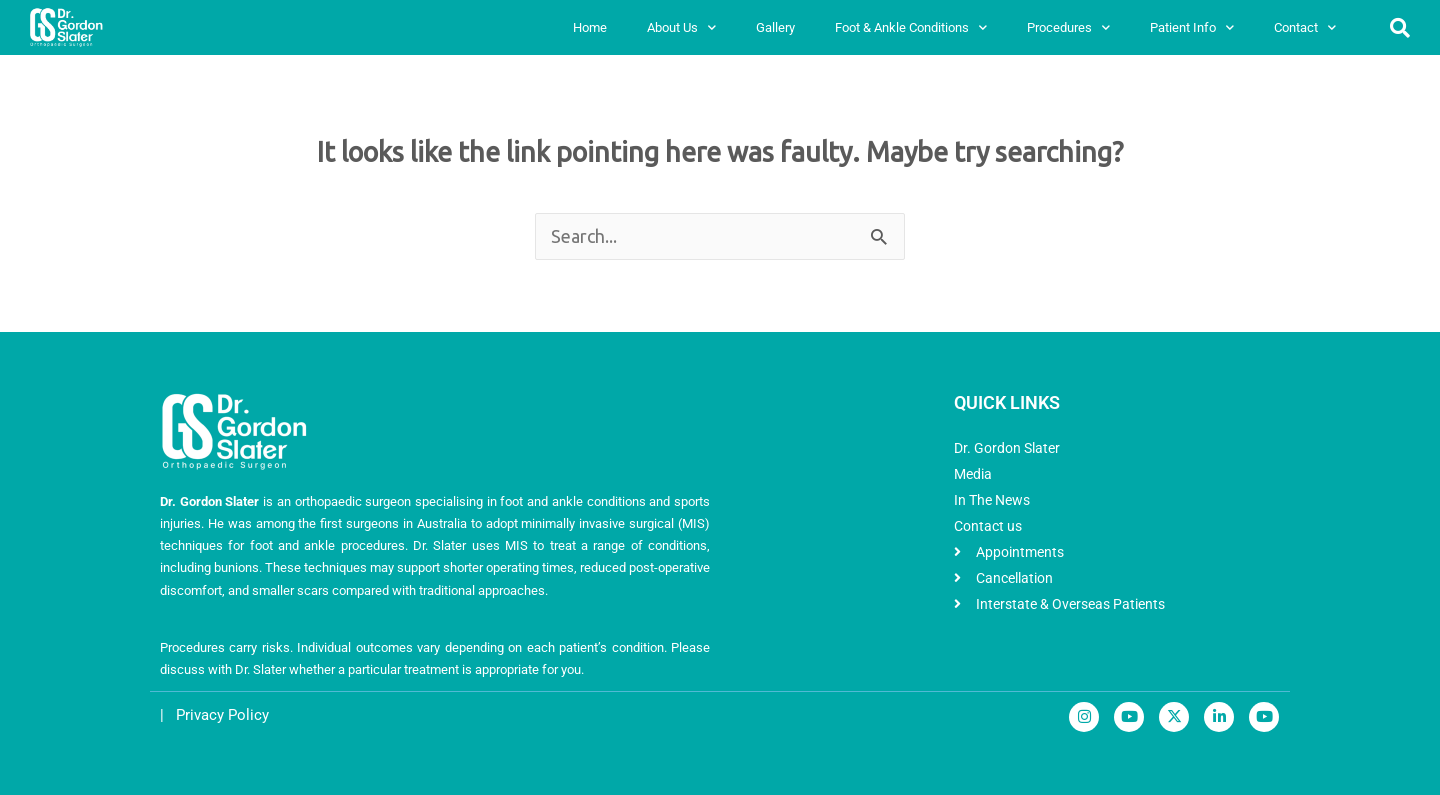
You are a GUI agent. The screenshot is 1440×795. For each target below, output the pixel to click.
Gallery (775, 27)
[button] (1400, 28)
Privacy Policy (222, 715)
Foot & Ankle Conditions (911, 27)
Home (590, 27)
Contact (1305, 27)
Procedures (1068, 27)
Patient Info (1192, 27)
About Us (681, 27)
